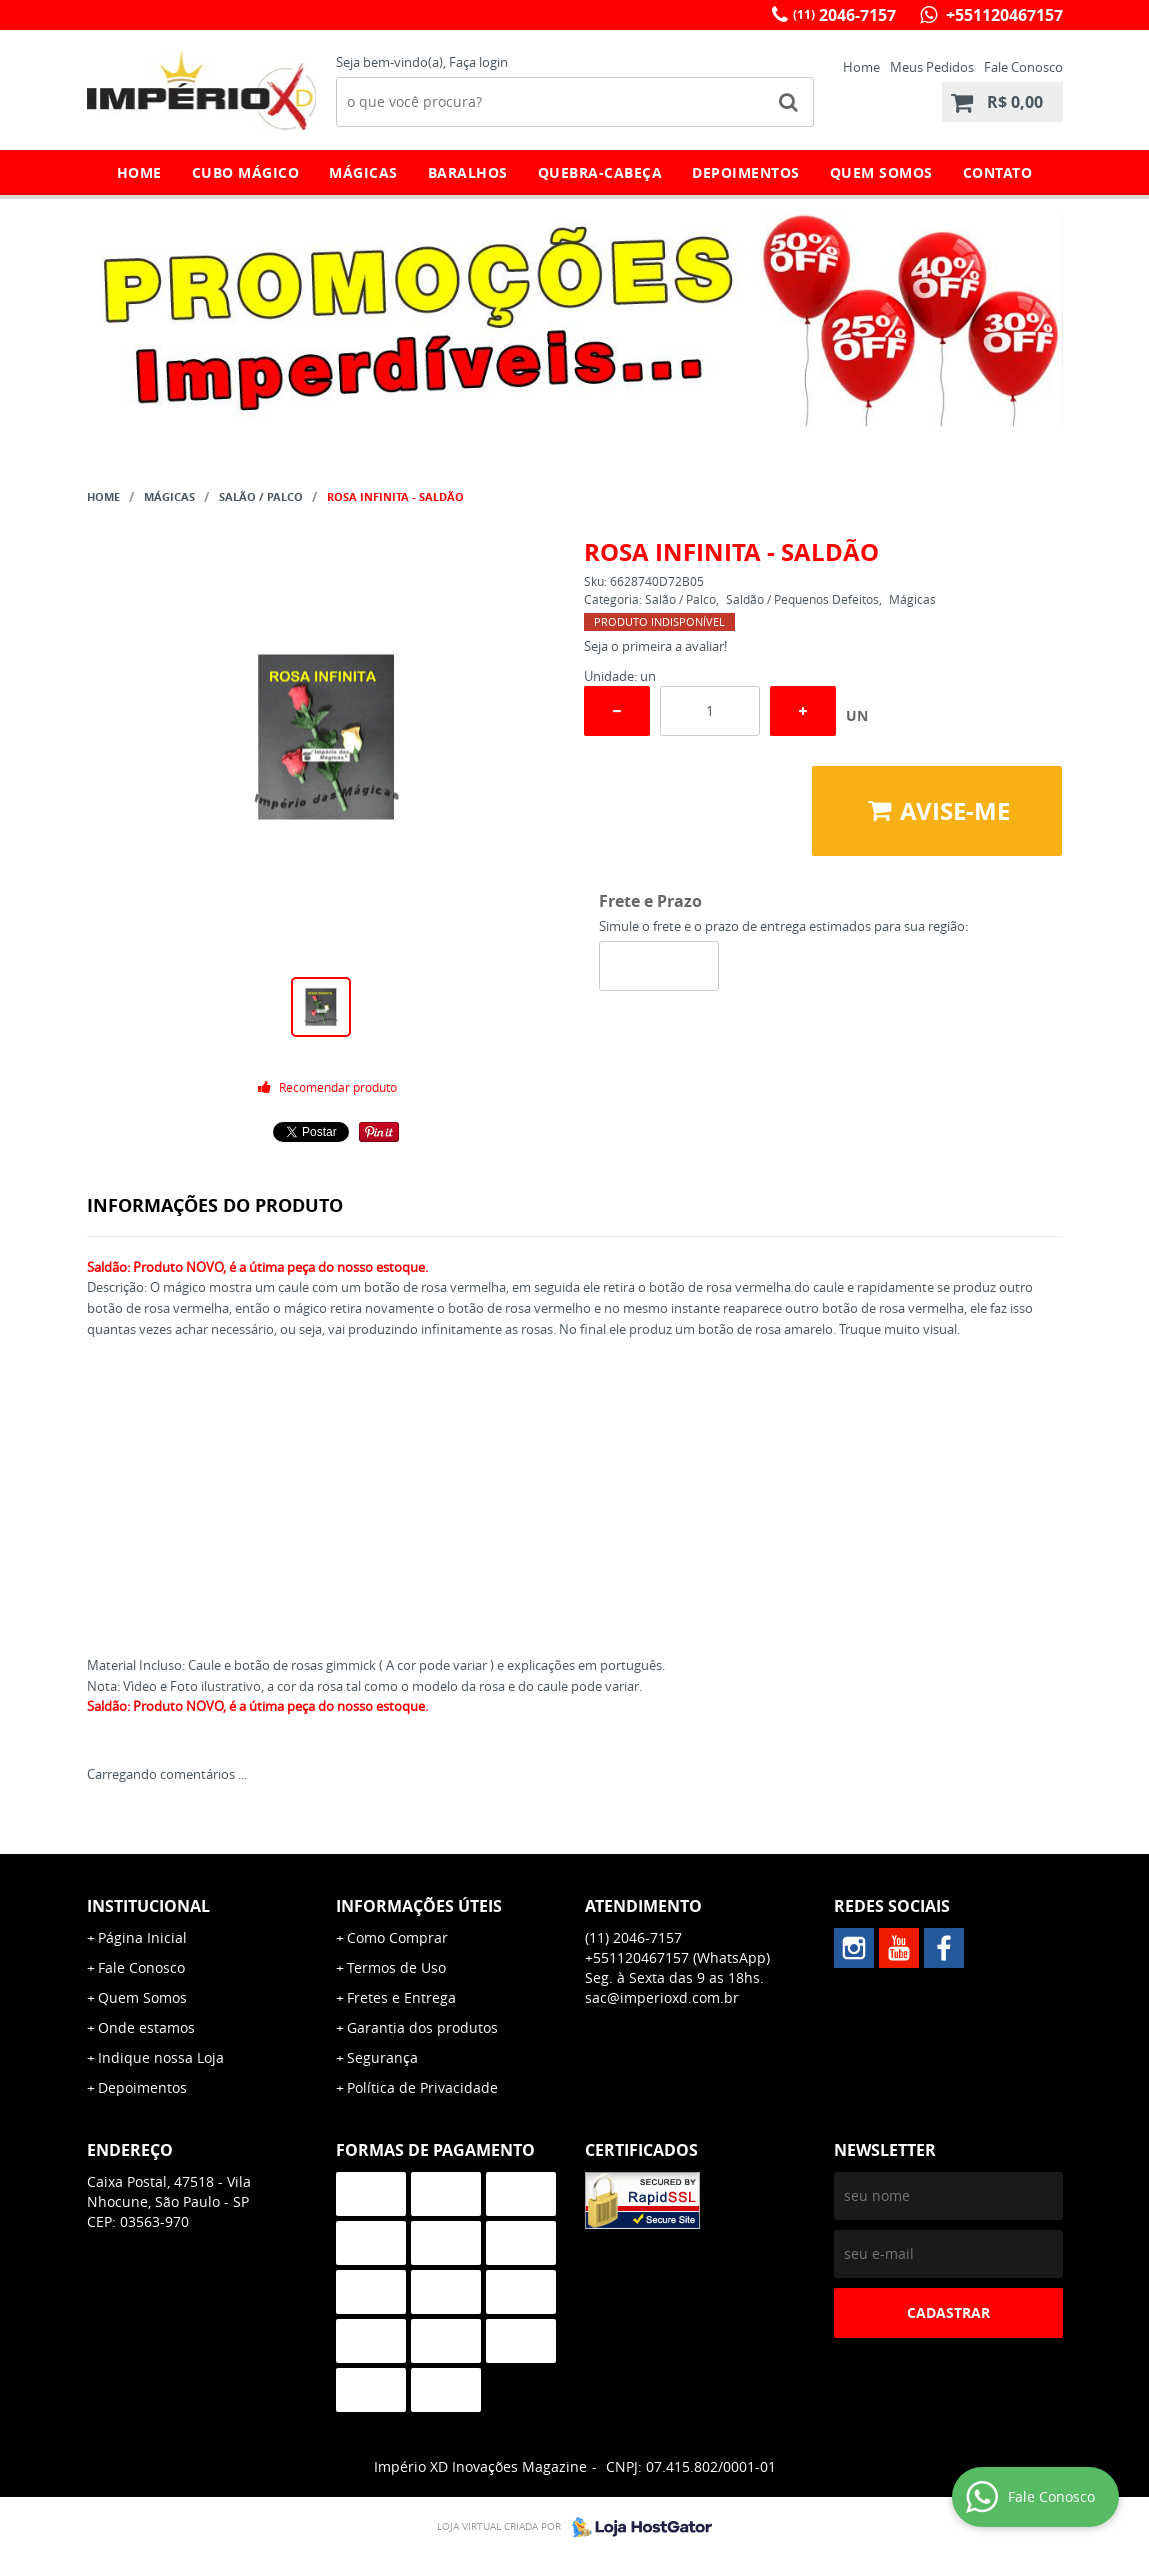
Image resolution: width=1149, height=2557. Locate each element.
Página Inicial (142, 1937)
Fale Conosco (1023, 67)
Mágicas (363, 172)
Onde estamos (146, 2027)
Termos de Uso (396, 1967)
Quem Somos (881, 172)
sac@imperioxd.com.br (662, 1997)
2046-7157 (844, 15)
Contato (998, 172)
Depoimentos (746, 172)
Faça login (478, 62)
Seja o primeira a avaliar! (655, 646)
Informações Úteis (419, 1906)
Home (861, 67)
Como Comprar (397, 1937)
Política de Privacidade (422, 2087)
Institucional (148, 1906)
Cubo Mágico (246, 172)
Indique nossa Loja (161, 2057)
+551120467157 (1002, 15)
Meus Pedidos (932, 67)
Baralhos (468, 172)
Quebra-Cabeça (600, 172)
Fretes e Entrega (401, 1997)
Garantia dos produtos (422, 2027)
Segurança (382, 2057)
